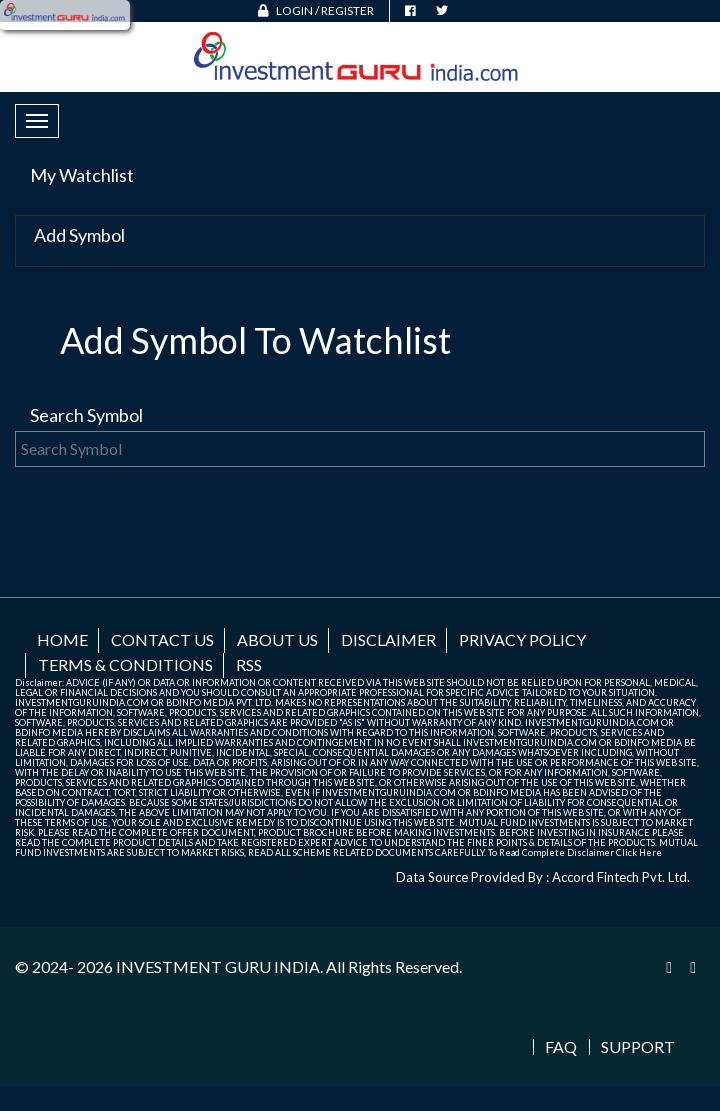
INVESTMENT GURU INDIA (218, 966)
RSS (249, 664)
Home (62, 639)
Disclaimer (388, 639)
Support (638, 1047)
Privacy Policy (522, 639)
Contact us (162, 639)
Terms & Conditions (125, 664)
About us (277, 639)
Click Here (639, 852)
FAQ (561, 1047)
